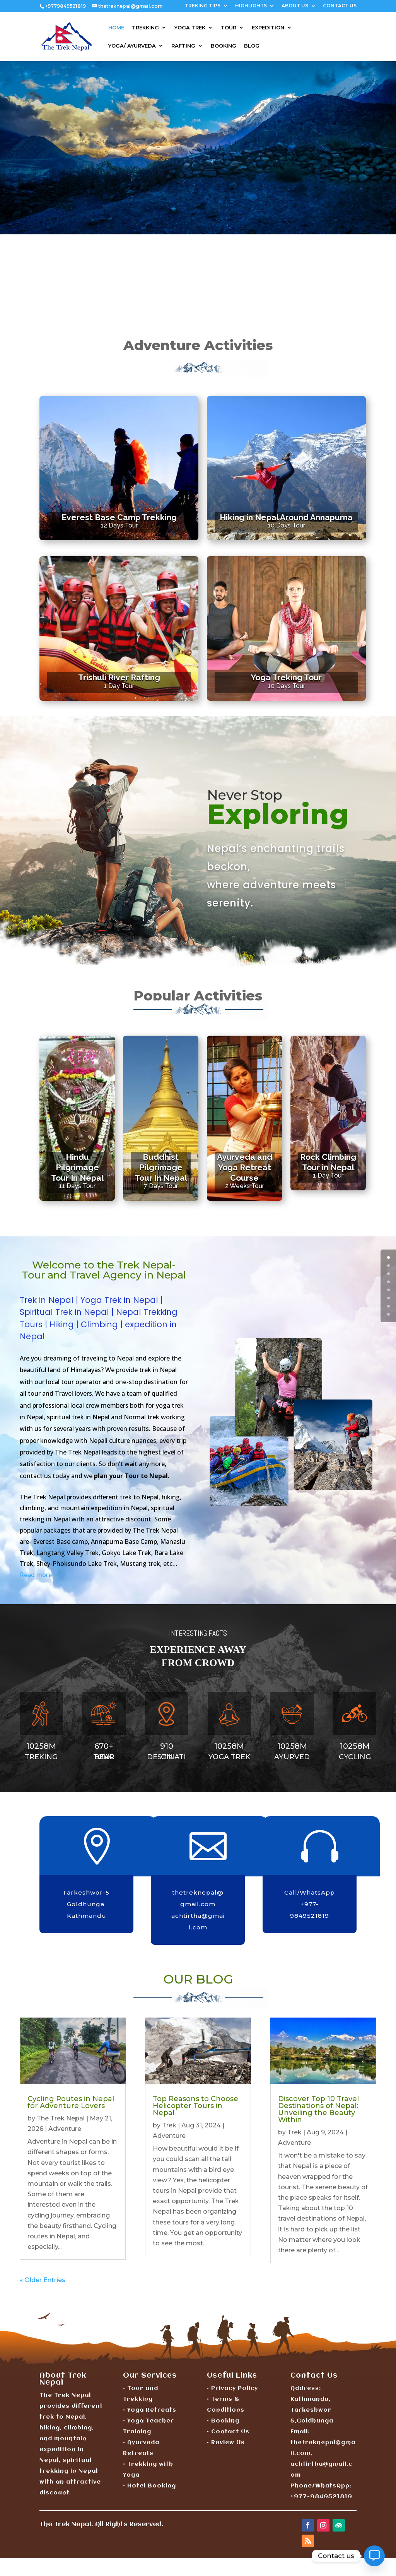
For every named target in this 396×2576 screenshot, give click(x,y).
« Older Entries (42, 2280)
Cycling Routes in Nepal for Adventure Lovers (70, 2102)
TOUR (228, 28)
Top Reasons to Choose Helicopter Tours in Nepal (195, 2106)
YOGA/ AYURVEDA (132, 46)
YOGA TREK (189, 28)
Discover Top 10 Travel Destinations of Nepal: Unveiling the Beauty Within (318, 2109)
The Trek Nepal (61, 2118)
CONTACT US (340, 6)
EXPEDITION (268, 28)
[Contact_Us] (374, 2555)
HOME (116, 28)
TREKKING (145, 28)
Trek (169, 2125)
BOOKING (223, 46)
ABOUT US (295, 6)
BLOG (251, 46)
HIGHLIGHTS (251, 6)
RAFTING (183, 46)
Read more (36, 1575)
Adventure (64, 2128)
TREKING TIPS (202, 6)
